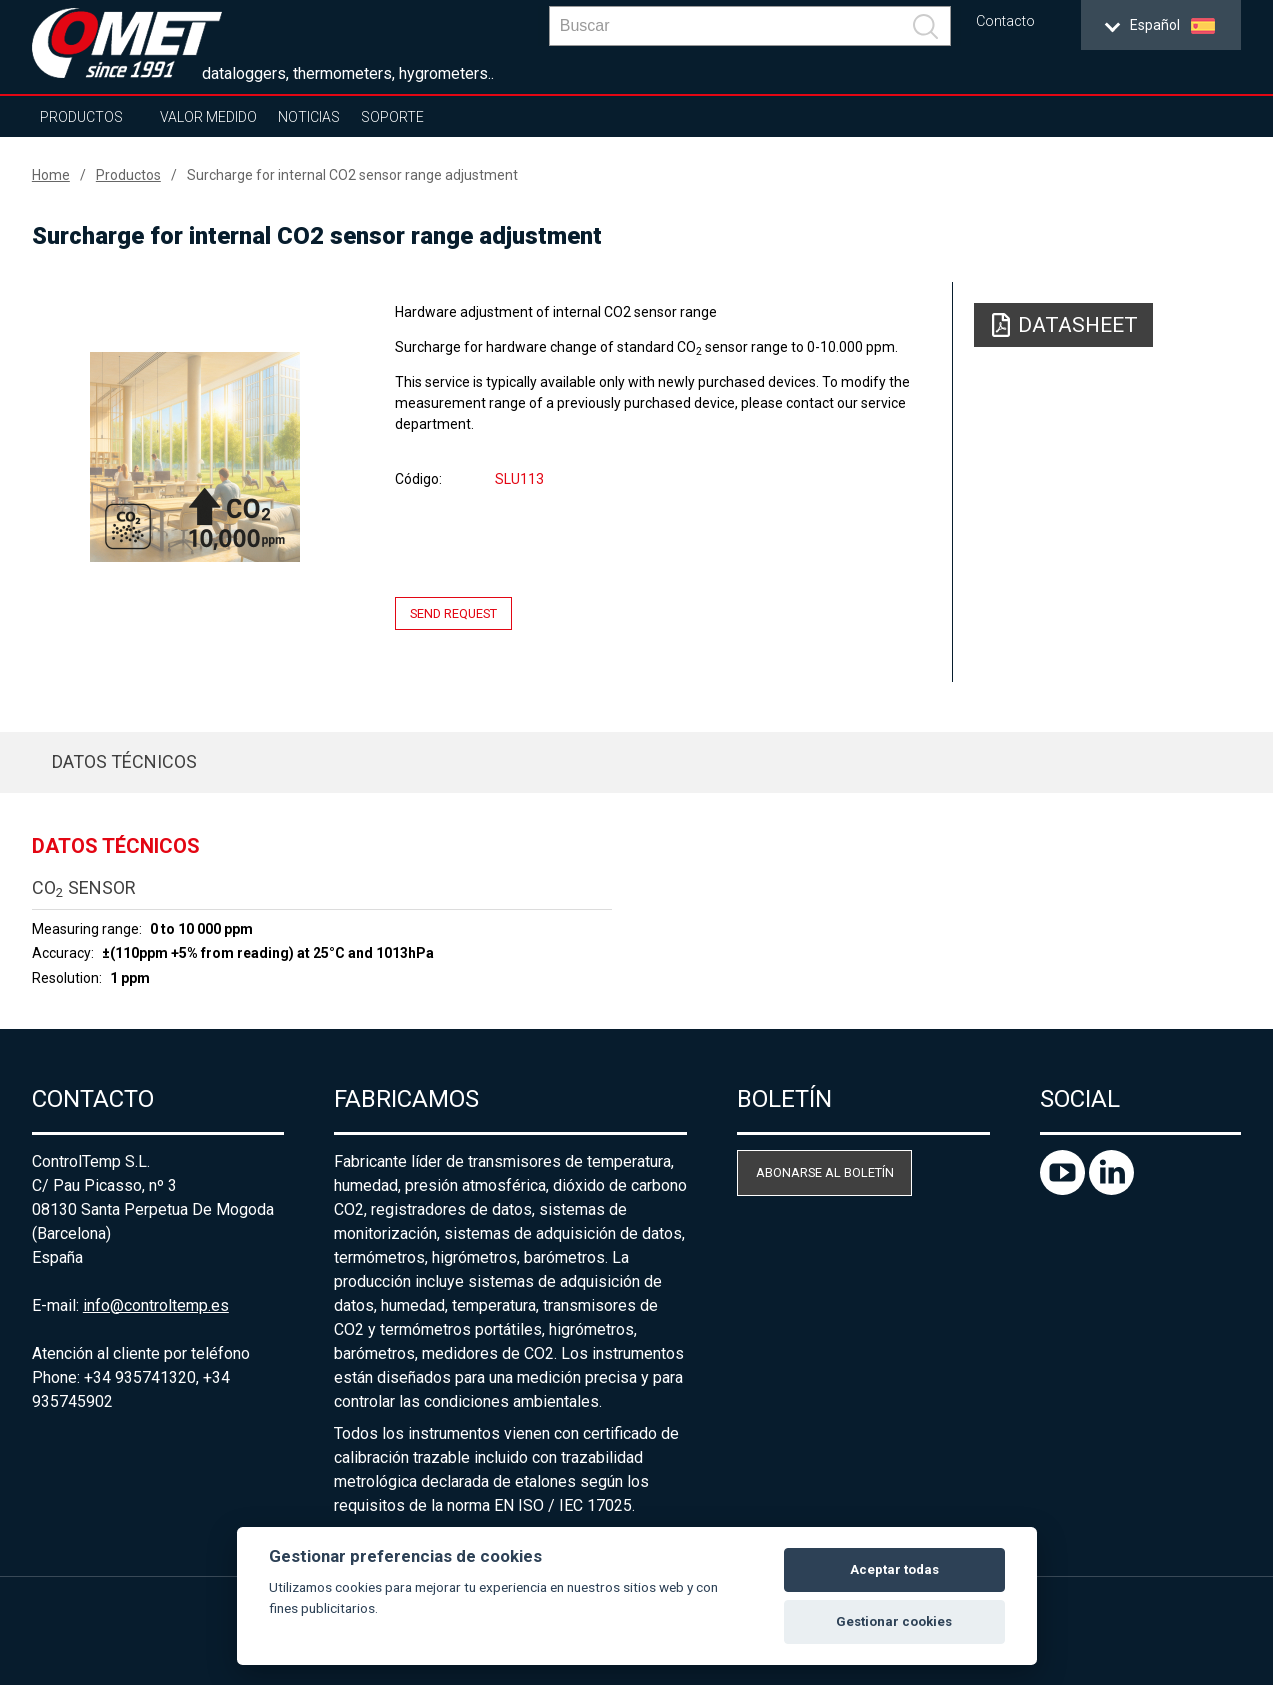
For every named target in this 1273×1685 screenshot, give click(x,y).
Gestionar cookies (894, 1621)
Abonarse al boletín (825, 1172)
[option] (195, 457)
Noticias (309, 117)
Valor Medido (208, 117)
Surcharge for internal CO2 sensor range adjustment (352, 175)
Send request (453, 613)
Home (51, 175)
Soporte (392, 117)
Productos (81, 117)
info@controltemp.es (156, 1305)
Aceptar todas (894, 1569)
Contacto (1005, 21)
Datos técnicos (124, 761)
